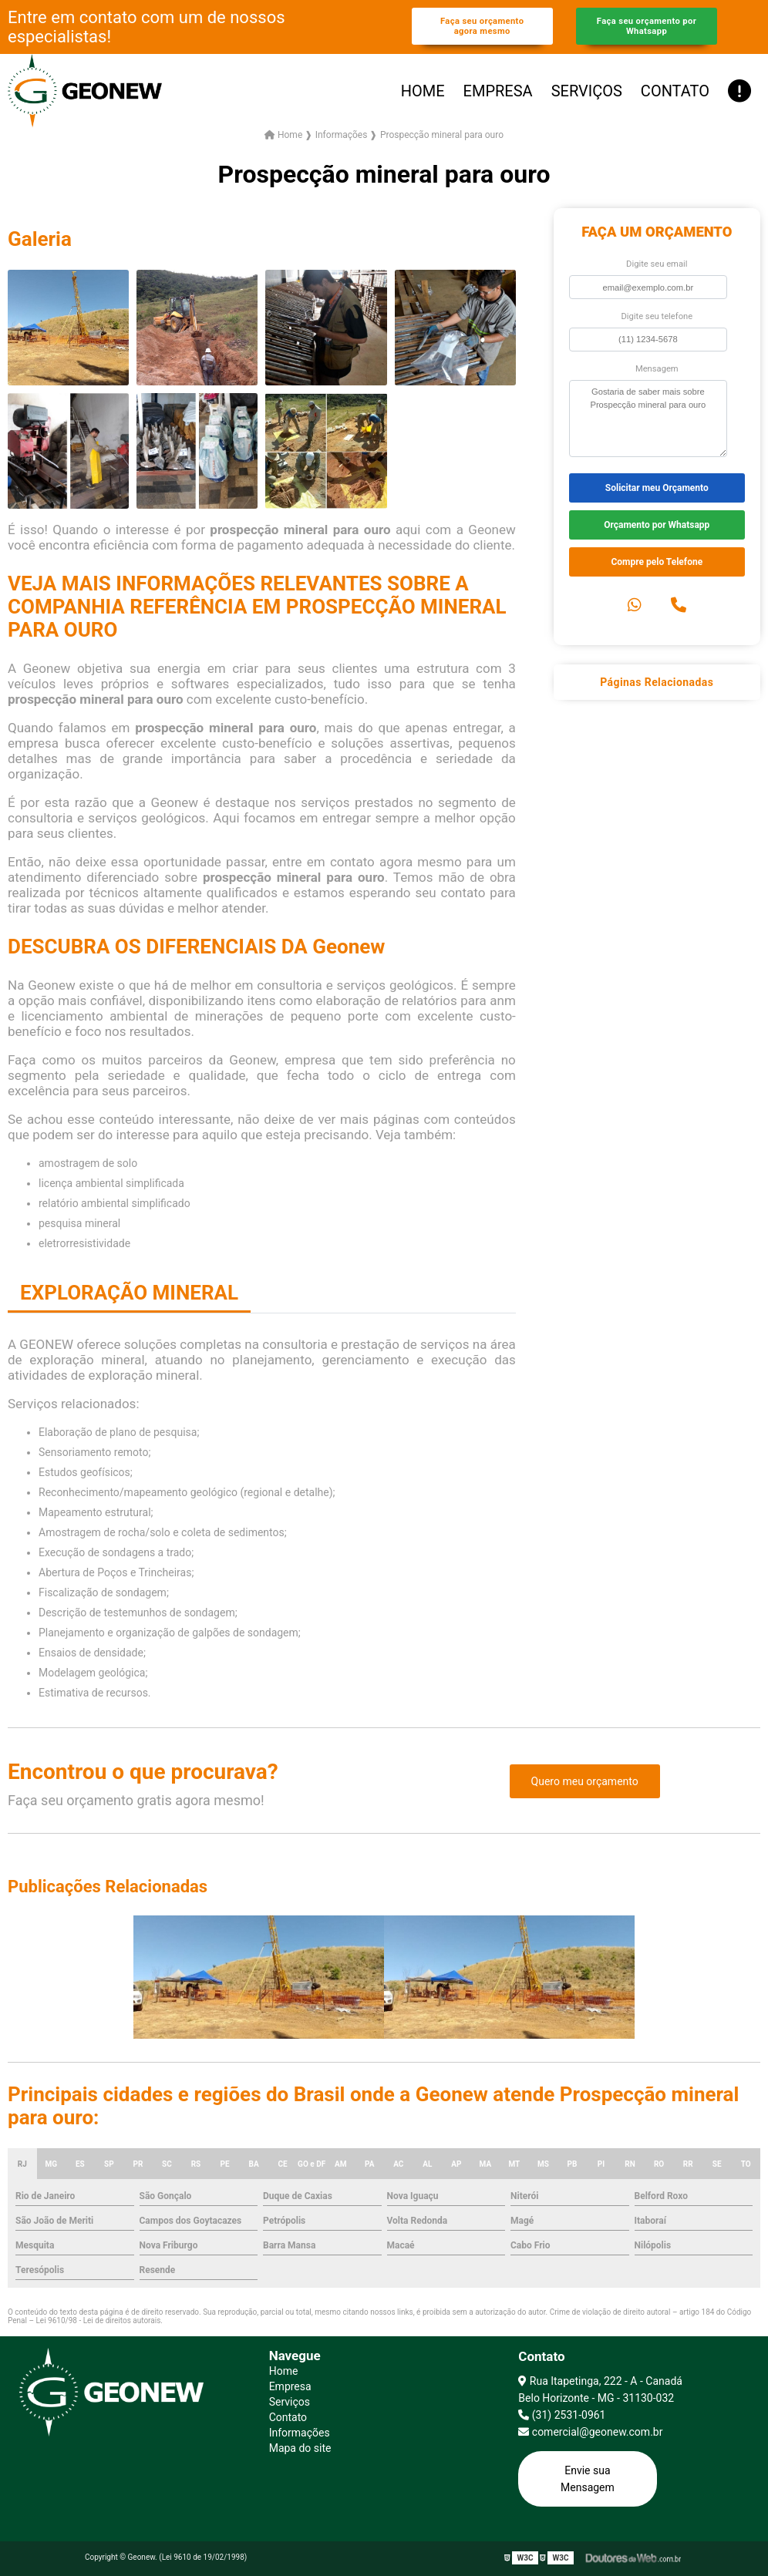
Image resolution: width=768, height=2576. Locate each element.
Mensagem (657, 369)
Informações (299, 2432)
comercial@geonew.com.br (590, 2432)
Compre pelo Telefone (656, 562)
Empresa (498, 91)
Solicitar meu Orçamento (657, 488)
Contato (675, 91)
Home (423, 91)
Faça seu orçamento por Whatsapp (646, 26)
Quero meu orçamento (584, 1781)
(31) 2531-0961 (561, 2415)
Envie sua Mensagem (588, 2479)
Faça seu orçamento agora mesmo (482, 26)
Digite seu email (656, 264)
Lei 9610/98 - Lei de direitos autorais (97, 2320)
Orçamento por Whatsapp (656, 525)
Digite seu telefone (656, 316)
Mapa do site (300, 2448)
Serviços (586, 91)
